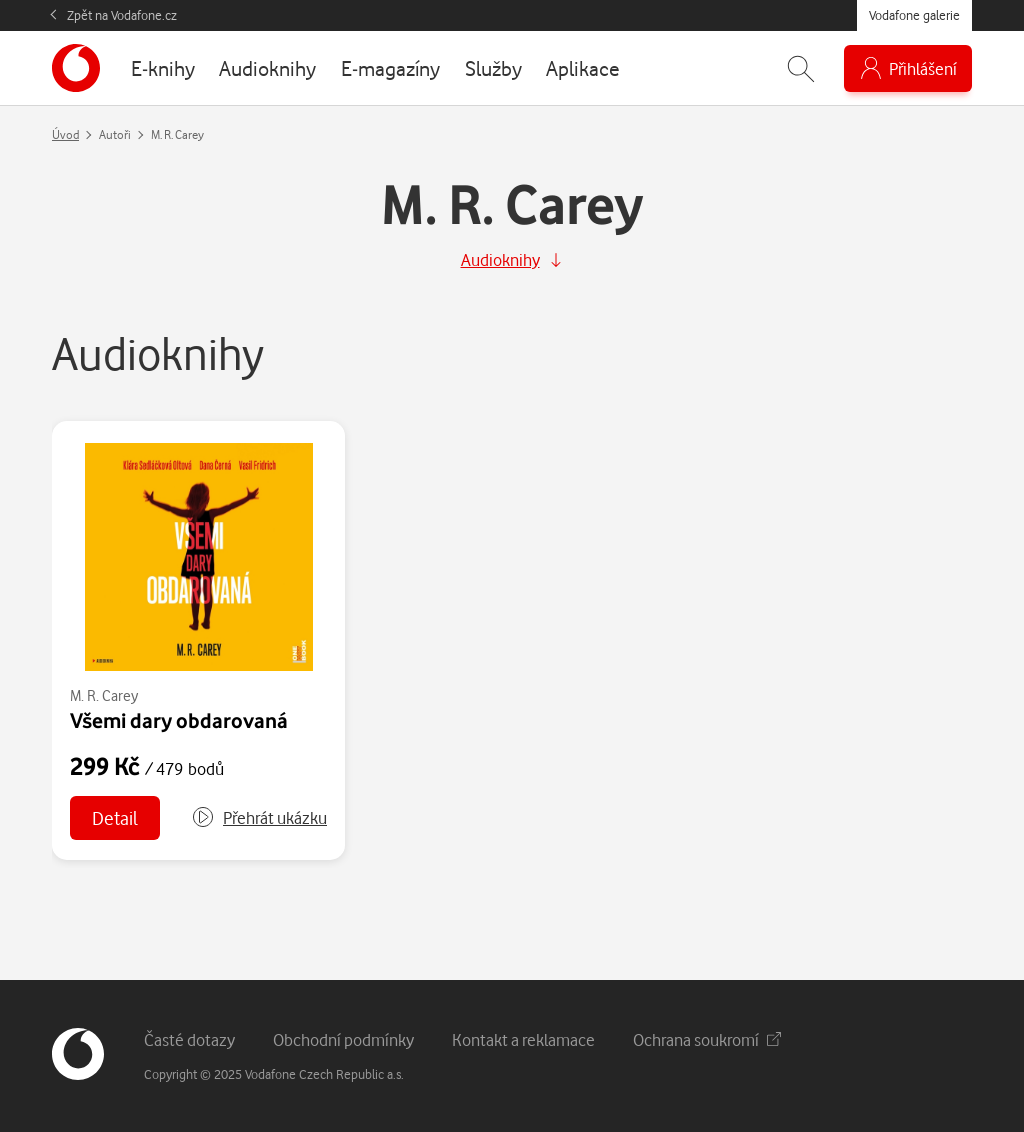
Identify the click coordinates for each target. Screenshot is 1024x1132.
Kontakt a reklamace (523, 1039)
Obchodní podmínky (343, 1039)
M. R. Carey (104, 695)
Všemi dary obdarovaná (179, 720)
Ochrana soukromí (707, 1039)
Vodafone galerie (914, 15)
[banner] (76, 68)
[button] (259, 818)
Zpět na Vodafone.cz (122, 15)
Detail (115, 817)
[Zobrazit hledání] (801, 68)
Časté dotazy (189, 1039)
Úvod (65, 134)
